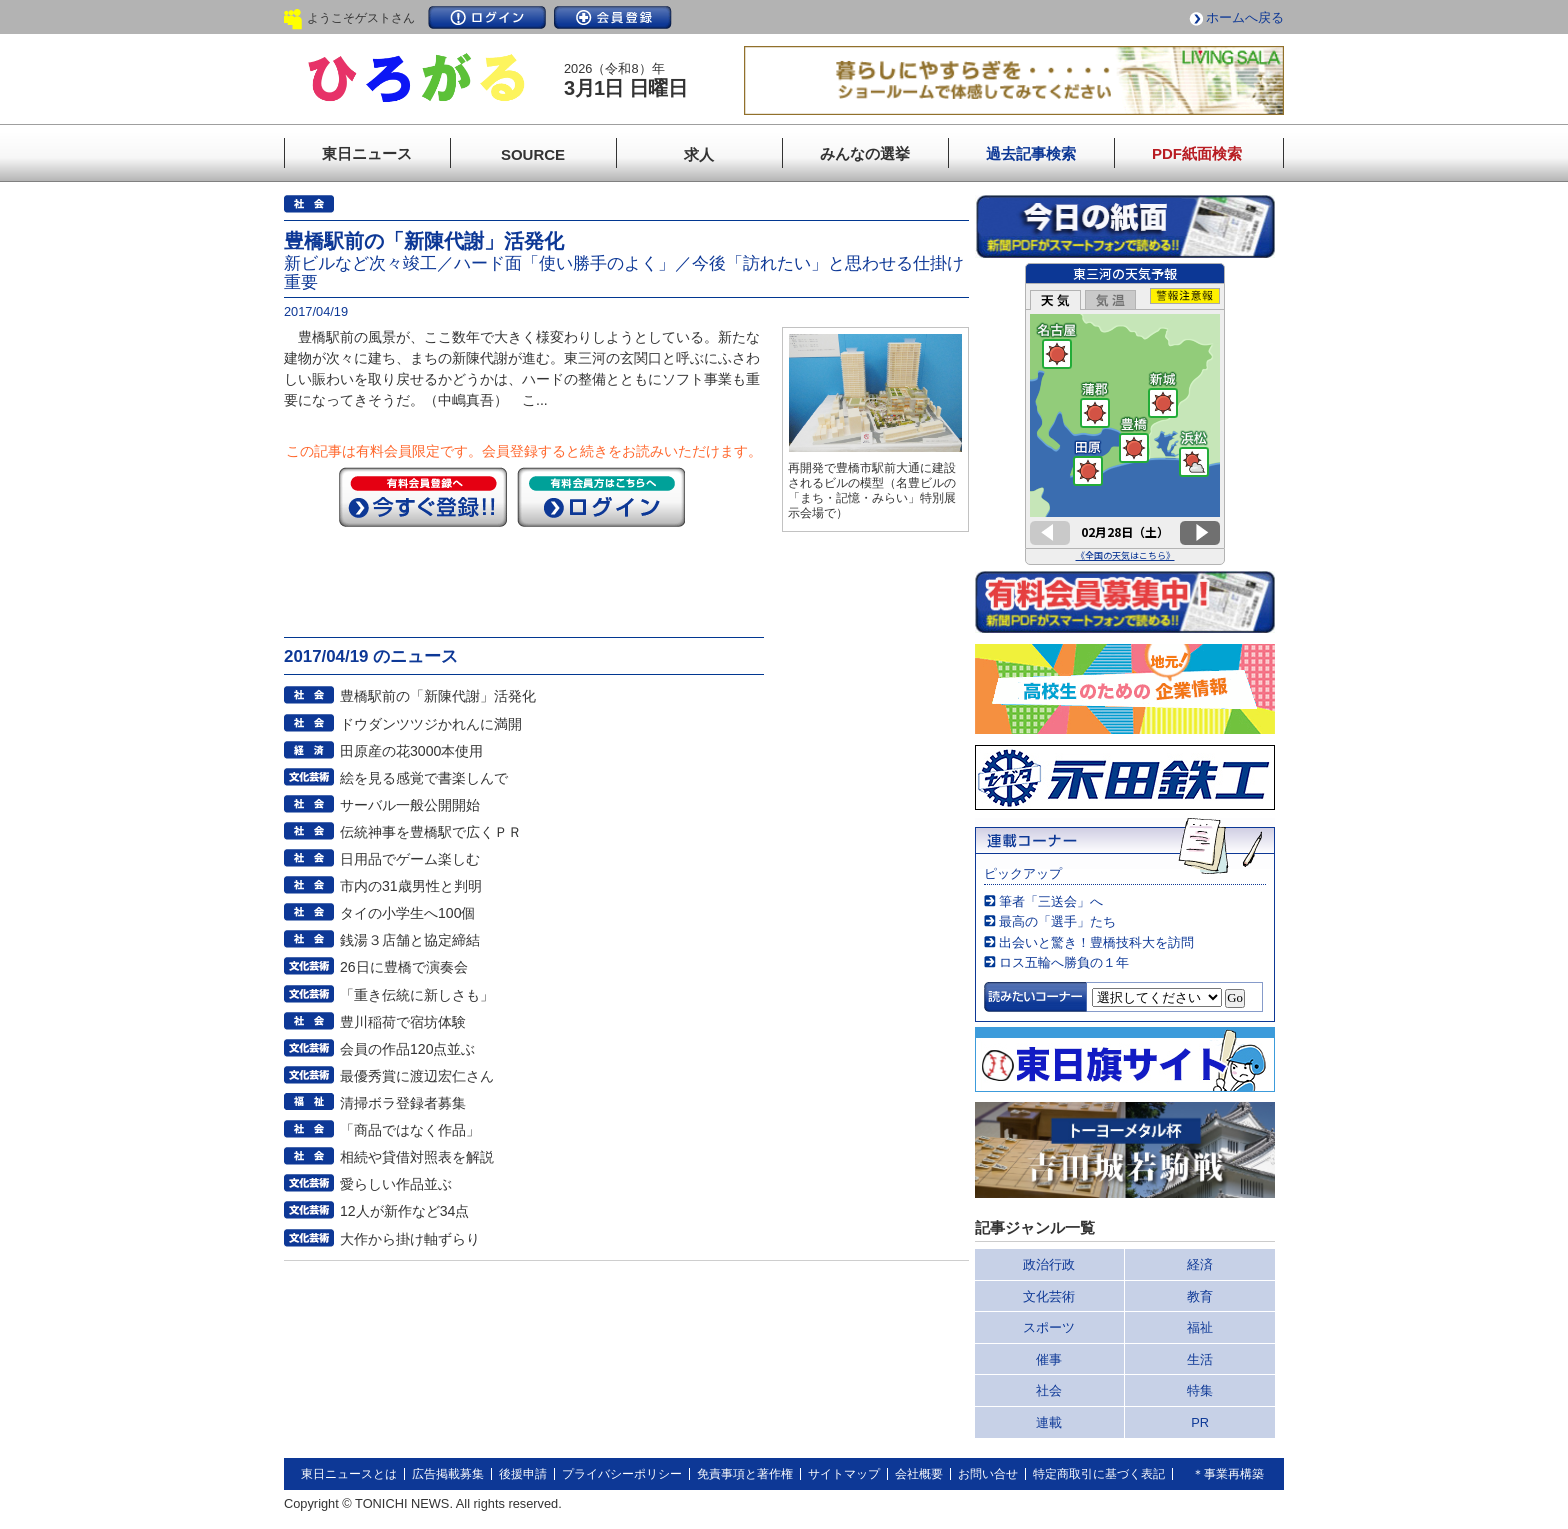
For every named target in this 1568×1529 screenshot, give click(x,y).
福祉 (1200, 1327)
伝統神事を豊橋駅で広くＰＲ (431, 832)
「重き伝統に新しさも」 (417, 995)
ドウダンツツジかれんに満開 (431, 724)
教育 (1200, 1296)
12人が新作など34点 (404, 1211)
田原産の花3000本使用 (411, 751)
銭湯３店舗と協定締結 (410, 940)
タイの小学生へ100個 (408, 913)
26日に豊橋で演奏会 (404, 967)
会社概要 (919, 1474)
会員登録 (613, 17)
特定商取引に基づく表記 (1099, 1474)
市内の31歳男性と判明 (411, 886)
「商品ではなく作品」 (410, 1130)
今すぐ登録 (423, 497)
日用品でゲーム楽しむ (410, 859)
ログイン (487, 17)
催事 (1049, 1359)
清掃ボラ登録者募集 (403, 1103)
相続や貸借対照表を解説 (417, 1157)
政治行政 (1049, 1264)
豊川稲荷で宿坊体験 (403, 1022)
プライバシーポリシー (622, 1474)
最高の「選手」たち (1057, 921)
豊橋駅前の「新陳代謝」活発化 (438, 696)
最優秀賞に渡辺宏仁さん (417, 1076)
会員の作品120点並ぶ (408, 1049)
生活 (1200, 1359)
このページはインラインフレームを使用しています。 (1125, 414)
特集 (1200, 1390)
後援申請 (523, 1474)
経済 (1200, 1264)
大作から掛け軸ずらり (410, 1239)
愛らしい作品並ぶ (396, 1184)
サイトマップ (844, 1474)
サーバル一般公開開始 (410, 805)
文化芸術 (1049, 1296)
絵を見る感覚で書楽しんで (424, 778)
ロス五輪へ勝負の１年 (1064, 962)
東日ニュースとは (349, 1474)
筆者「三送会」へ (1051, 901)
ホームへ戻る (1245, 17)
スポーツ (1049, 1327)
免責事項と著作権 (745, 1474)
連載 (1049, 1422)
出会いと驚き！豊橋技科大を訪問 (1096, 942)
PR (1200, 1422)
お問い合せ (988, 1474)
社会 (1049, 1390)
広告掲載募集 (448, 1474)
